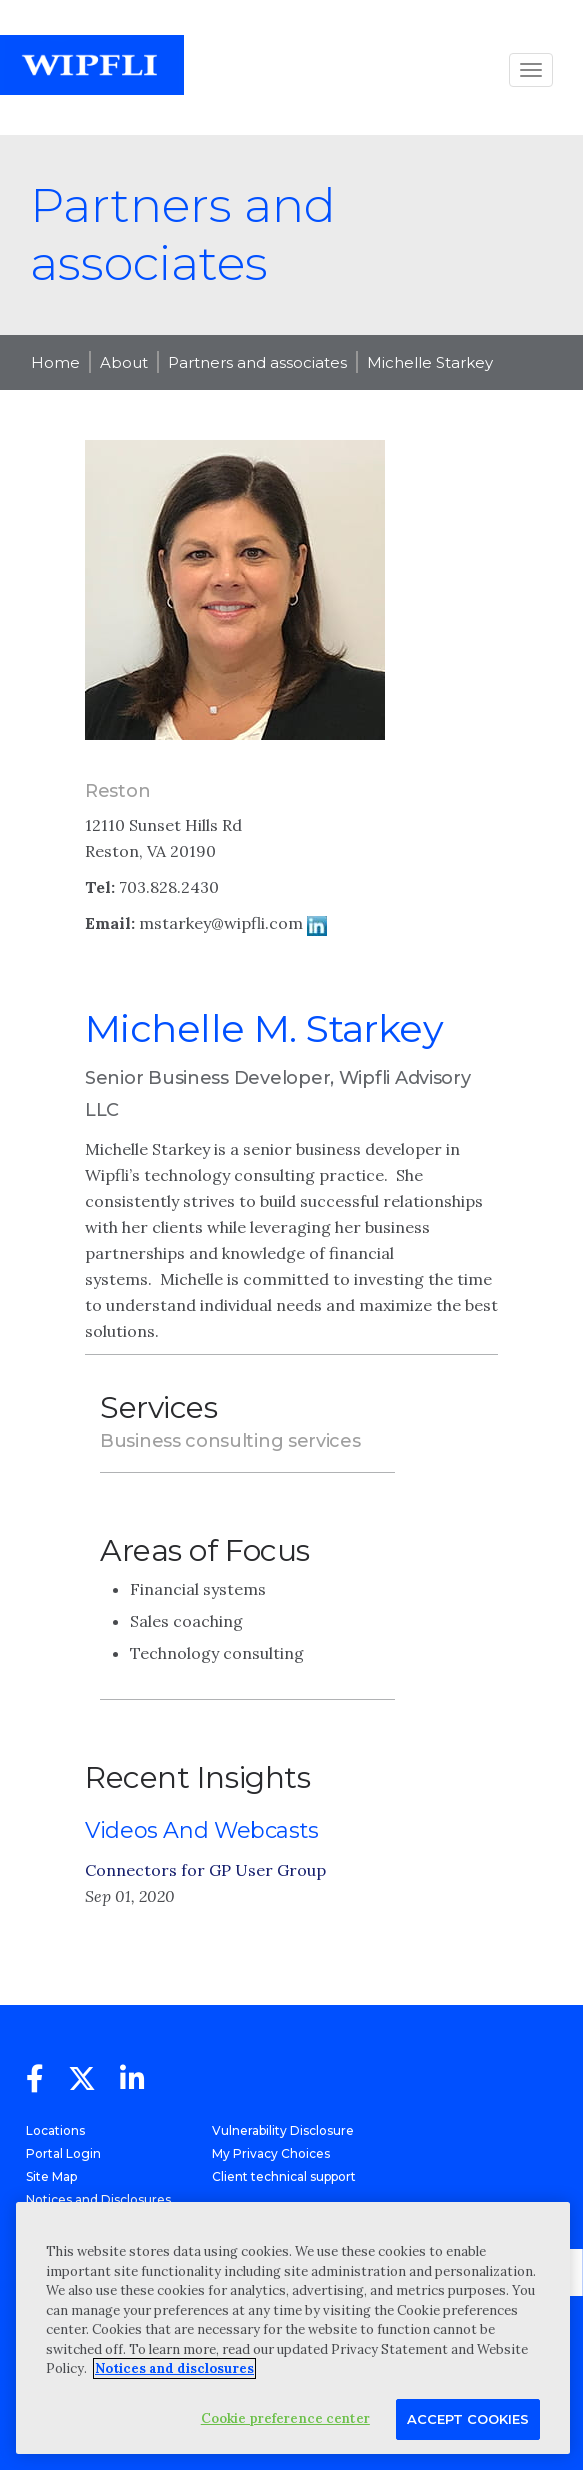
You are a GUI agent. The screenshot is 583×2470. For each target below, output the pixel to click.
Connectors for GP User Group (205, 1870)
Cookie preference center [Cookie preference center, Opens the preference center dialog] (285, 2418)
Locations (55, 2130)
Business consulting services (230, 1441)
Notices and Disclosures (98, 2199)
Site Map (51, 2176)
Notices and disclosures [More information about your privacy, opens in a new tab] (174, 2368)
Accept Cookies (468, 2419)
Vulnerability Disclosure (283, 2130)
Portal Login (63, 2153)
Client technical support (284, 2176)
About (124, 362)
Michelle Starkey (430, 362)
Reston (117, 791)
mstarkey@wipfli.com (221, 923)
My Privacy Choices (271, 2153)
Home (55, 362)
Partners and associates (257, 362)
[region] (293, 2328)
